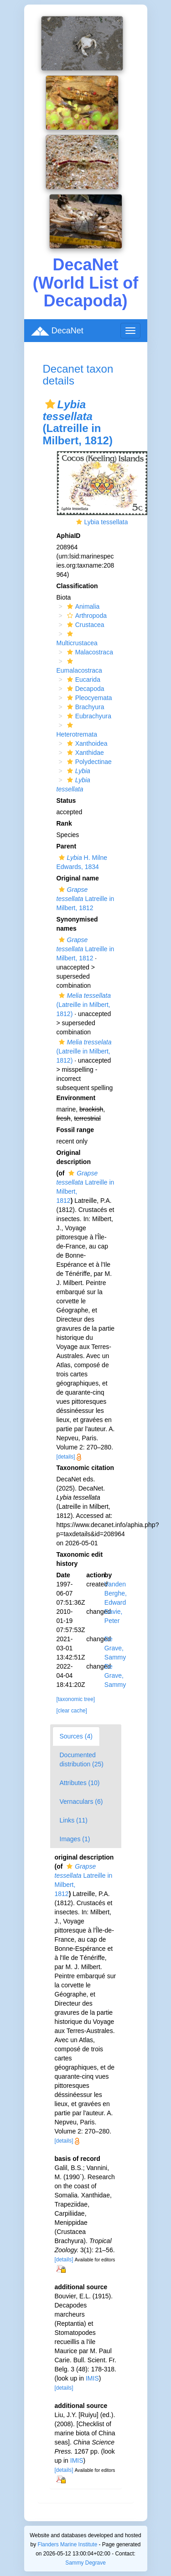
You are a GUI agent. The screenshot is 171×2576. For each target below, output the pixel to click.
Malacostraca (89, 652)
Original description (74, 1157)
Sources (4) (76, 1736)
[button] (50, 404)
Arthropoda (86, 615)
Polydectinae (88, 761)
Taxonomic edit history (80, 1559)
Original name (78, 878)
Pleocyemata (88, 697)
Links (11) (74, 1820)
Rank (64, 823)
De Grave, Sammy (115, 1648)
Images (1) (75, 1839)
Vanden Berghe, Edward (115, 1593)
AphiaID (69, 535)
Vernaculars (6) (81, 1801)
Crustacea (84, 624)
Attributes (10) (80, 1782)
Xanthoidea (86, 743)
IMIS (92, 2378)
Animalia (82, 606)
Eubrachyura (88, 716)
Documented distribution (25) (82, 1759)
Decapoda (84, 688)
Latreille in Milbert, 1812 (85, 898)
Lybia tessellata (106, 522)
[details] (66, 1457)
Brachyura (84, 707)
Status (66, 800)
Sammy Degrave (85, 2563)
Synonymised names (77, 924)
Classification (77, 586)
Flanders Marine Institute (67, 2544)
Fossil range (75, 1129)
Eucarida (82, 679)
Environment (76, 1097)
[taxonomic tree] (76, 1699)
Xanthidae (84, 752)
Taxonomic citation (85, 1467)
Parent (67, 846)
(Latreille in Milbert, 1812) (84, 1004)
